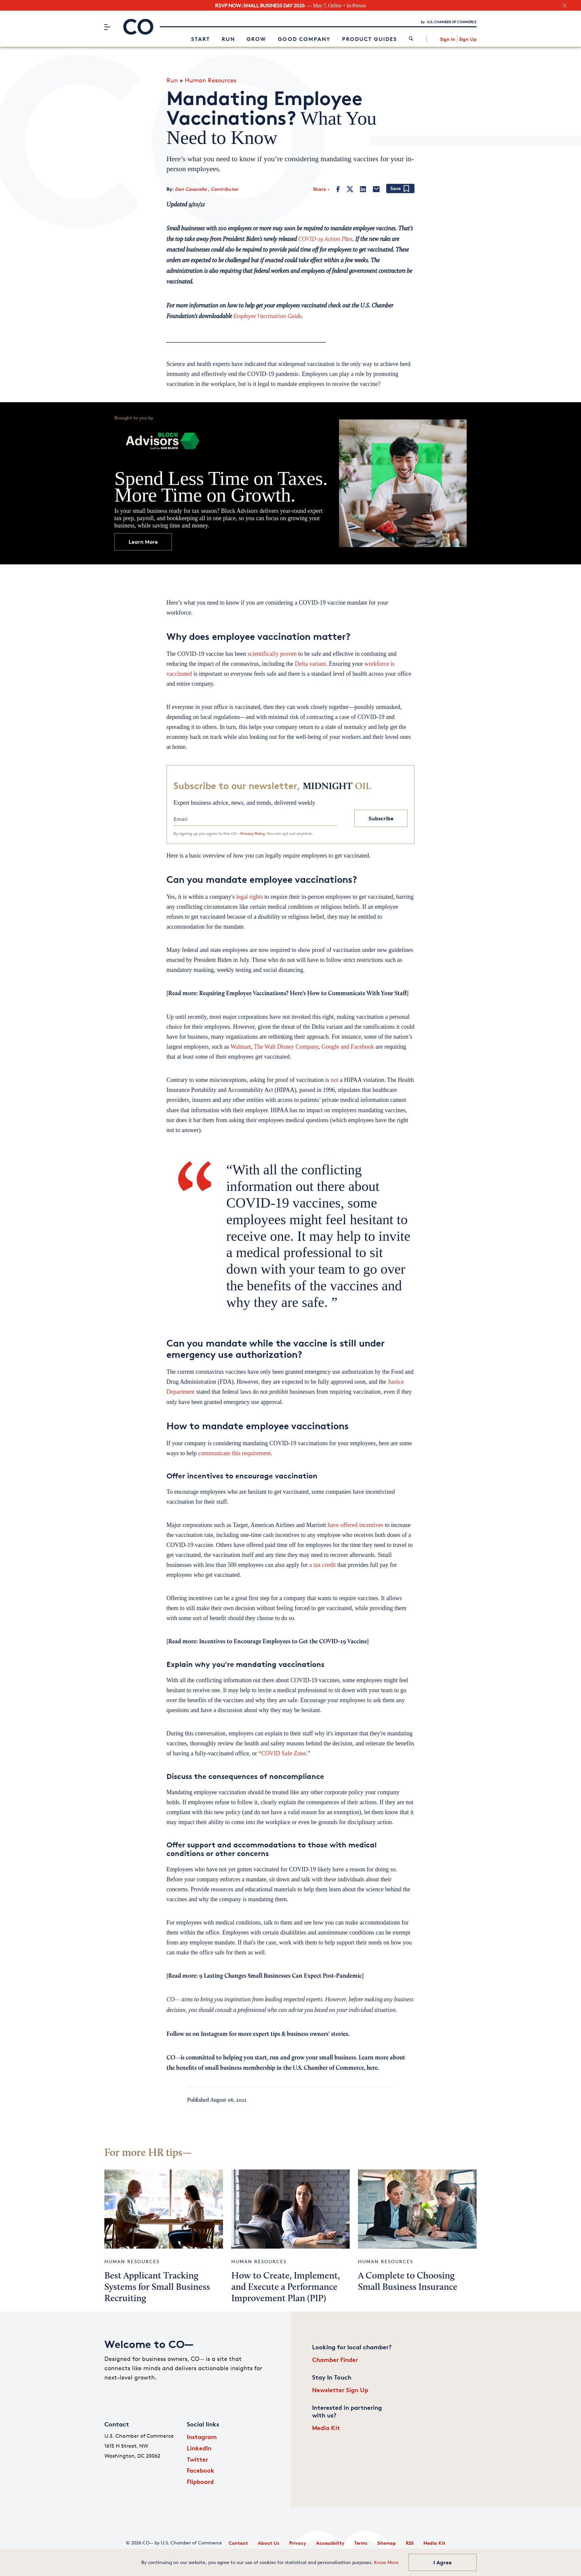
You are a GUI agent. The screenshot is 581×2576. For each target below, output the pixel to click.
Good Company (304, 39)
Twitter (197, 2459)
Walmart (240, 1046)
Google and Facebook (347, 1046)
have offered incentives (356, 1525)
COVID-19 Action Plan (325, 239)
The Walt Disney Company (286, 1046)
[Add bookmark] (400, 189)
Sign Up (468, 39)
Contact (238, 2543)
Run (228, 39)
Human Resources (210, 80)
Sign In (447, 39)
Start (200, 39)
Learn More (143, 541)
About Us (268, 2543)
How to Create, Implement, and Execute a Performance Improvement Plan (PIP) (285, 2287)
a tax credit (322, 1565)
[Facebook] (338, 189)
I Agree (442, 2562)
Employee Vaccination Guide (267, 316)
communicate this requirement (234, 1453)
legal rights (249, 896)
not (334, 1080)
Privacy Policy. (253, 833)
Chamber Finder (335, 2359)
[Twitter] (350, 189)
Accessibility (330, 2543)
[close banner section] (564, 5)
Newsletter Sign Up (340, 2390)
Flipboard (200, 2481)
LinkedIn (199, 2448)
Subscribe (381, 818)
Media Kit (326, 2427)
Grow (256, 39)
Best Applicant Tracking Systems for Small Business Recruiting (157, 2287)
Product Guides (369, 39)
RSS (409, 2543)
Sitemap (386, 2543)
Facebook (200, 2470)
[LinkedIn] (363, 189)
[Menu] (107, 27)
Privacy (297, 2543)
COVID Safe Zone (283, 1753)
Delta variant (310, 663)
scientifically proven (271, 653)
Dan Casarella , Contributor (206, 189)
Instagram (202, 2436)
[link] (411, 39)
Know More (386, 2562)
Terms (360, 2543)
